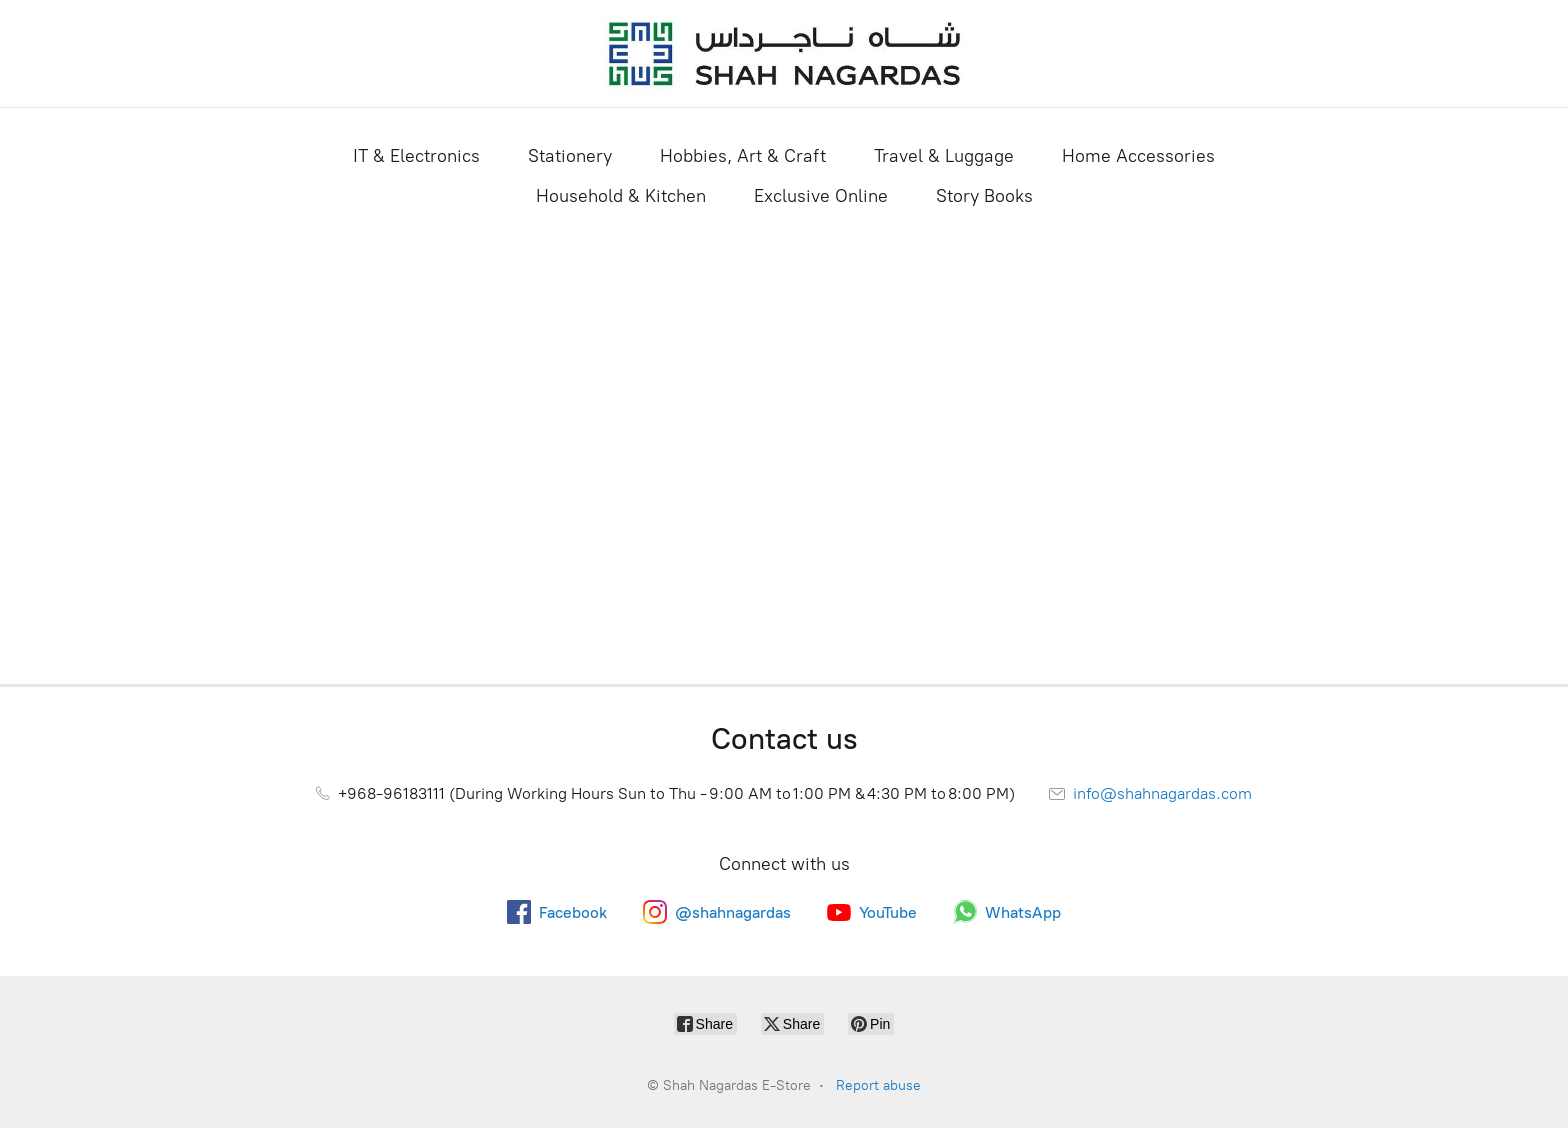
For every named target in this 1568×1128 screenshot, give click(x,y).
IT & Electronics (416, 156)
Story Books (984, 196)
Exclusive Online (821, 196)
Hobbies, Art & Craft (743, 156)
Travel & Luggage (944, 156)
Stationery (570, 156)
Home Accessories (1138, 156)
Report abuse (878, 1085)
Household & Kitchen (621, 196)
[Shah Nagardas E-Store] (784, 53)
